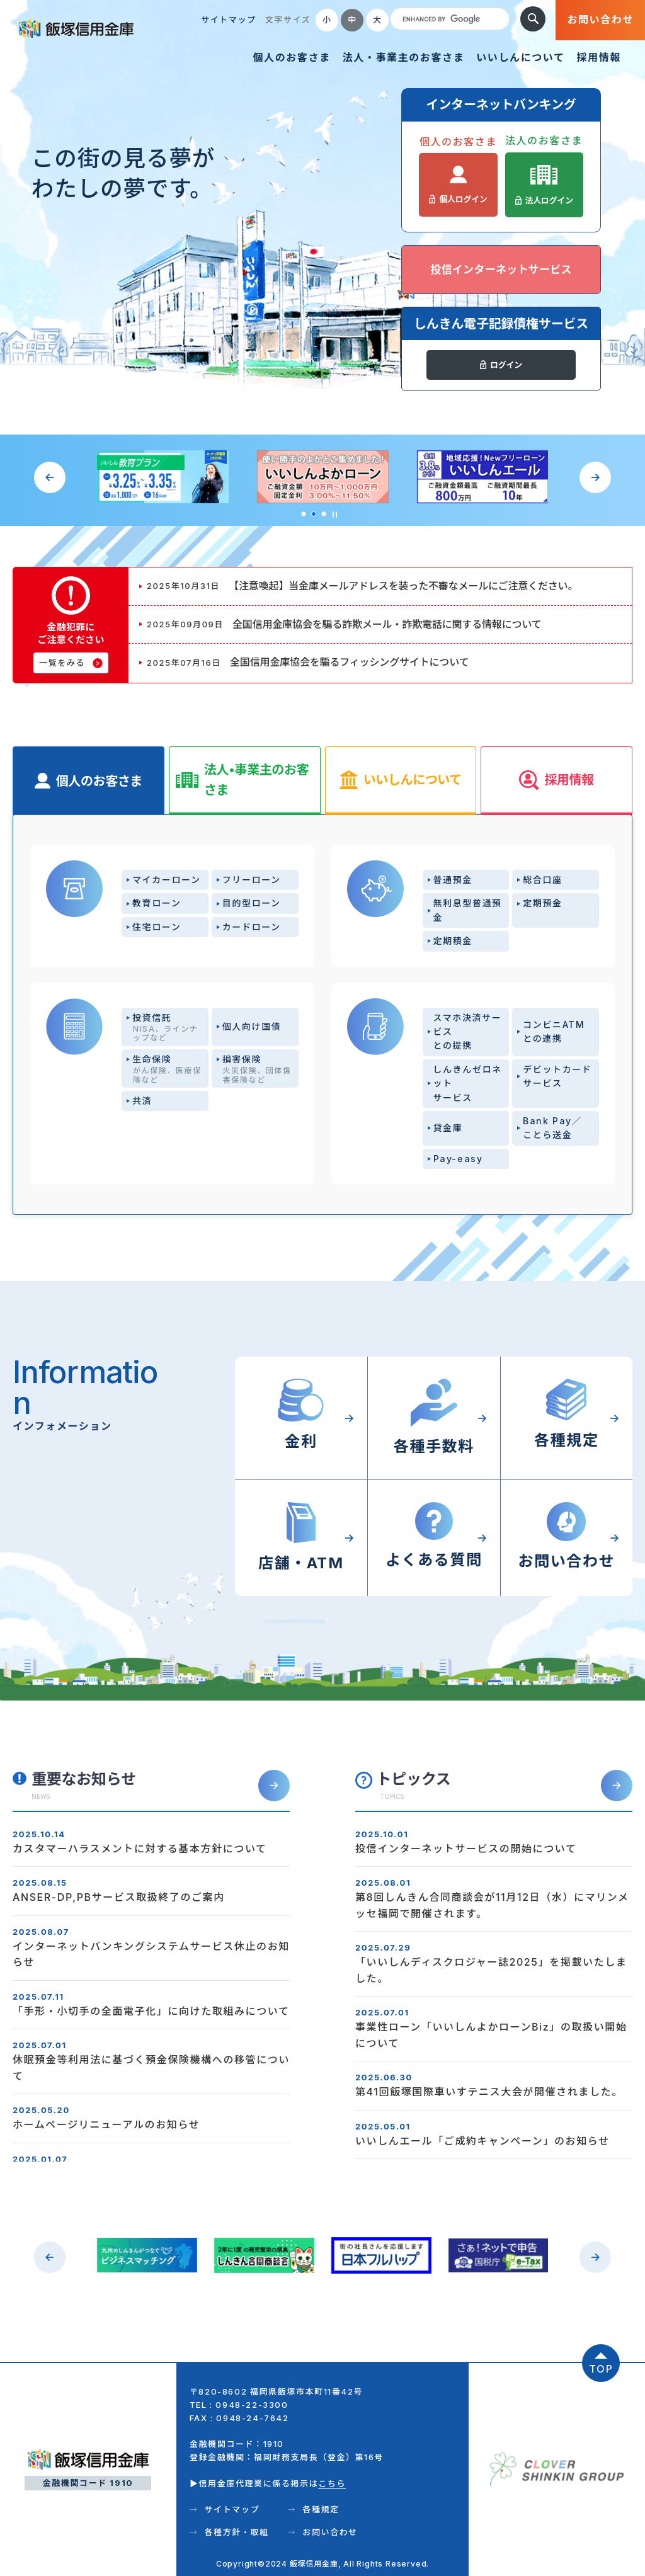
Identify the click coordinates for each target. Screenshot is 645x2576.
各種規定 (320, 2509)
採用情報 (599, 57)
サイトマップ (228, 19)
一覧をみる (62, 663)
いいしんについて (520, 57)
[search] (448, 19)
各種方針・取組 (236, 2532)
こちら (332, 2483)
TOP (601, 2368)
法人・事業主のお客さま (404, 57)
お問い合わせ (600, 19)
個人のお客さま (291, 57)
